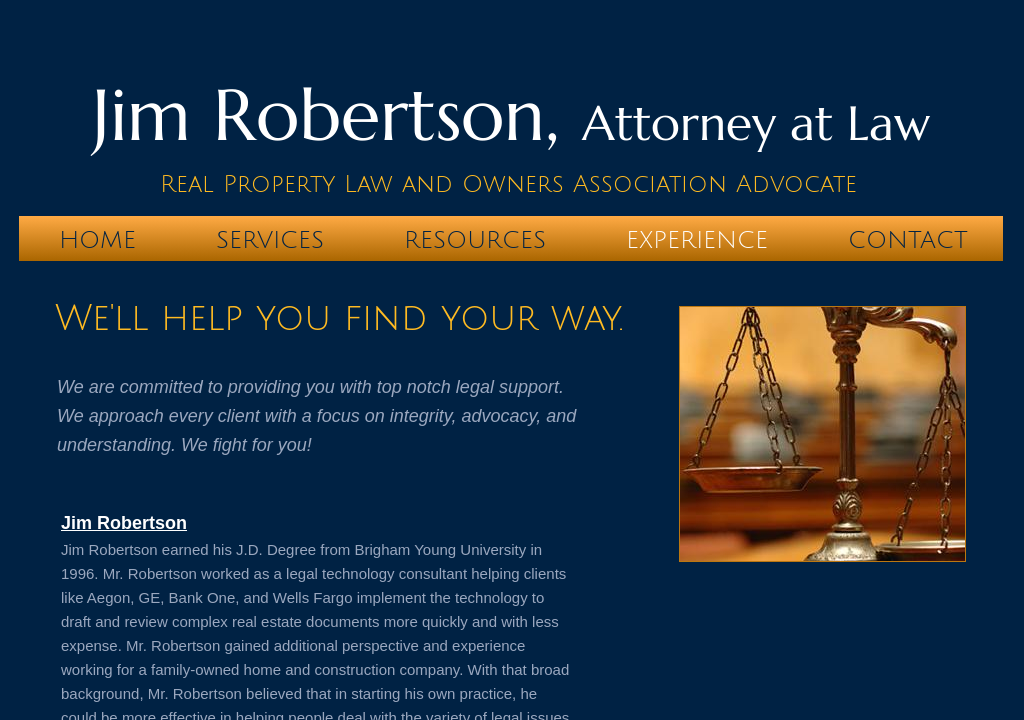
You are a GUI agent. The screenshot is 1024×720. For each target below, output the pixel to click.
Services (270, 240)
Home (97, 240)
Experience (697, 240)
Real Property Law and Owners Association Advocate (508, 184)
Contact (908, 240)
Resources (475, 240)
